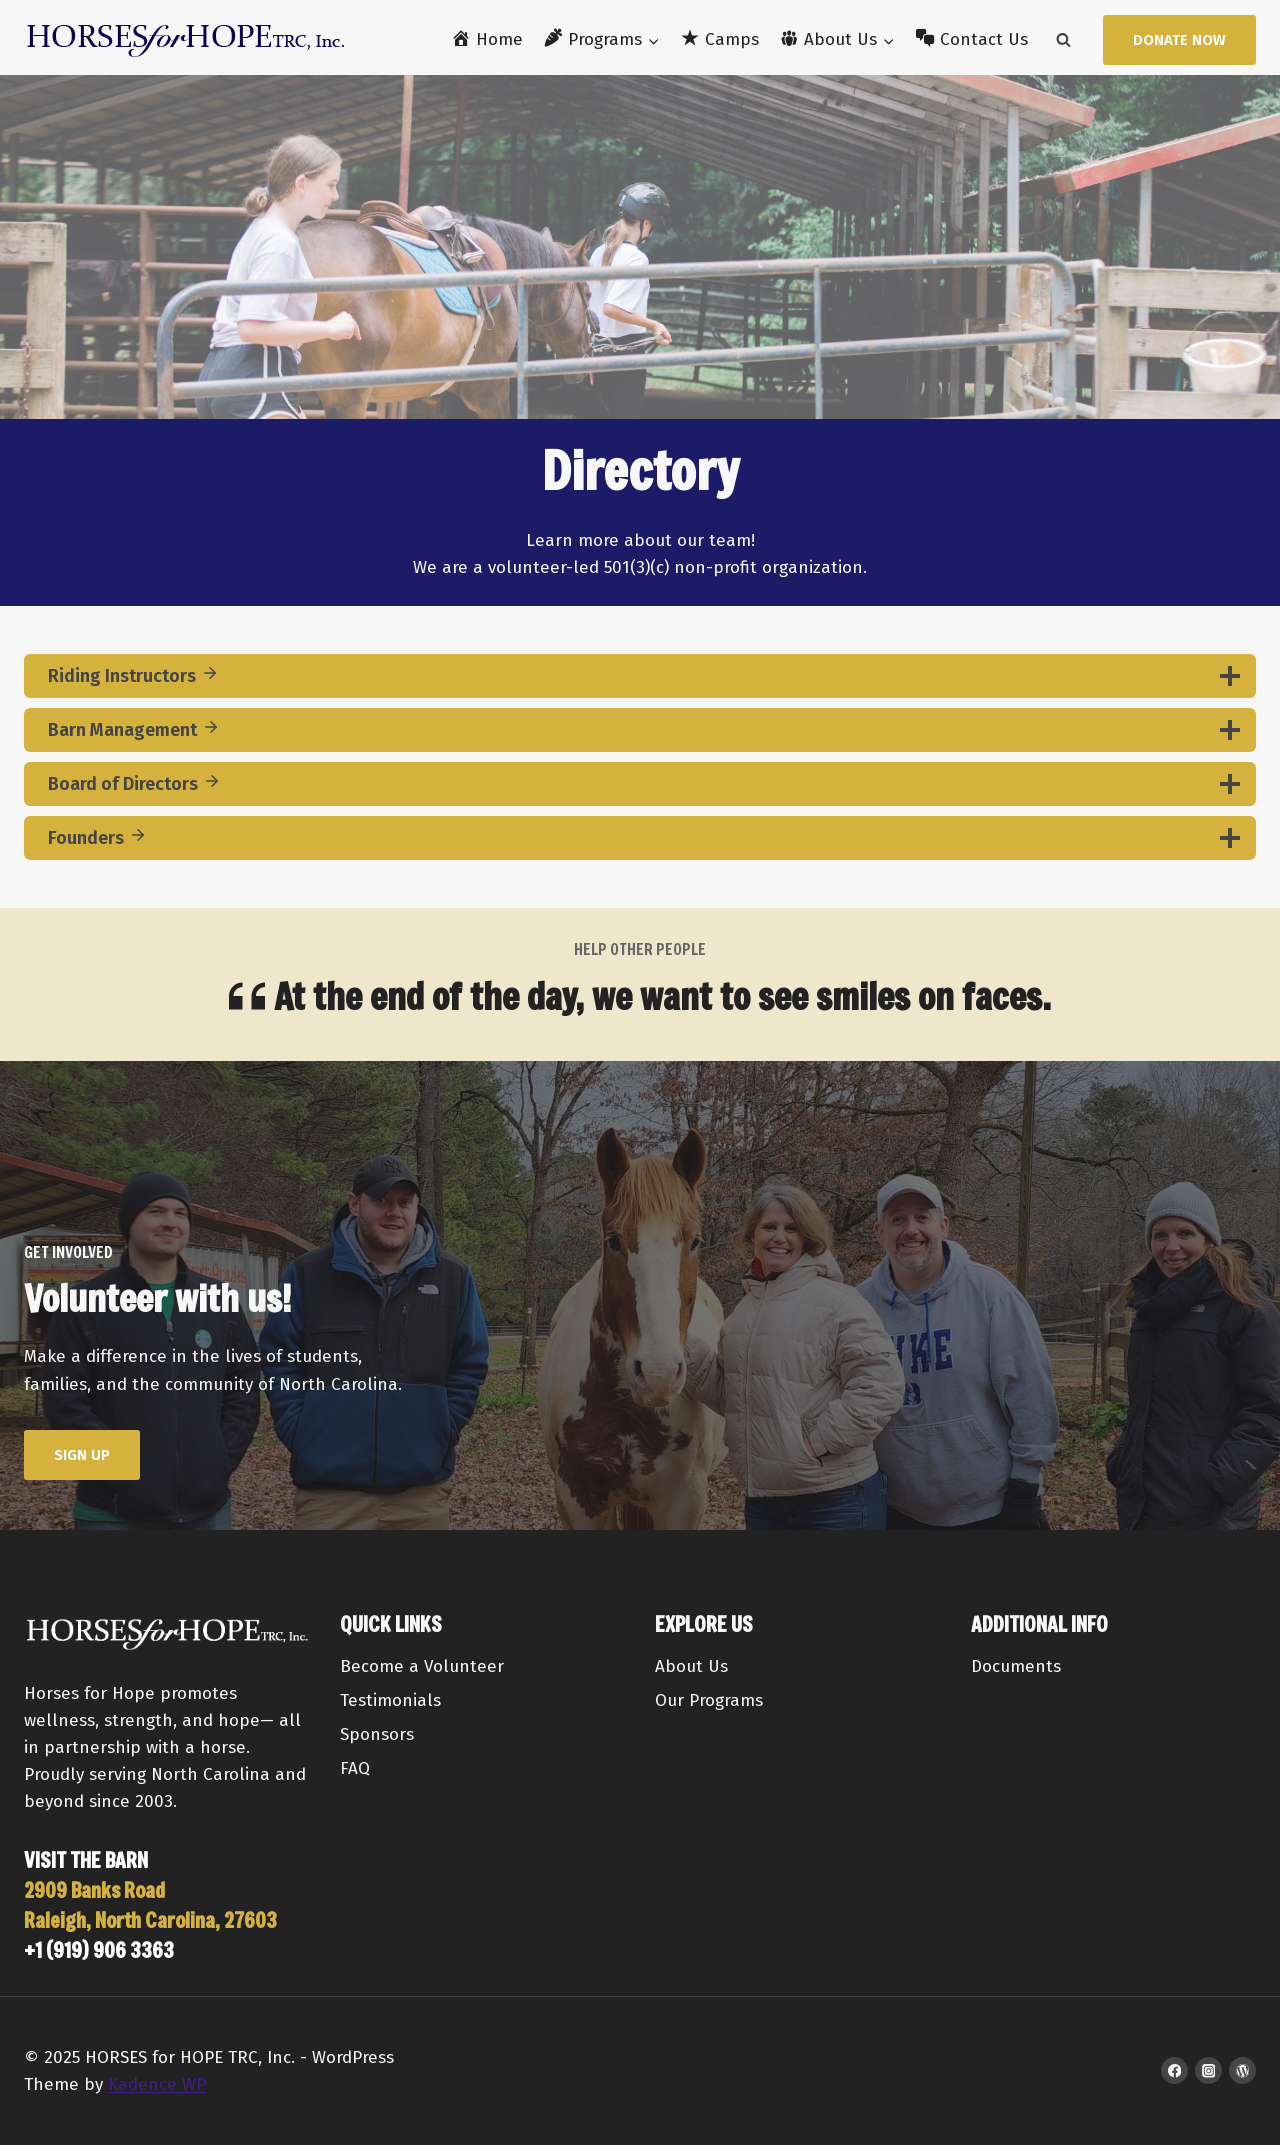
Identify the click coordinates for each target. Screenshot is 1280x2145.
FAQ (355, 1768)
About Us (691, 1666)
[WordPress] (1242, 2070)
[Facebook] (1174, 2070)
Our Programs (709, 1700)
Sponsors (377, 1734)
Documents (1016, 1666)
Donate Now (1179, 40)
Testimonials (390, 1700)
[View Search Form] (1063, 40)
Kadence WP (157, 2084)
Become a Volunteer (422, 1666)
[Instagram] (1208, 2070)
